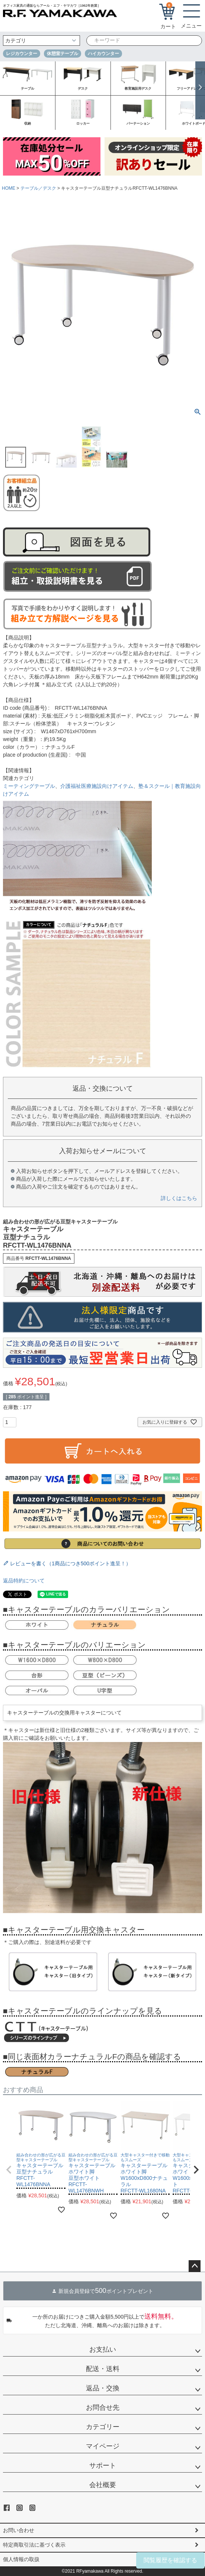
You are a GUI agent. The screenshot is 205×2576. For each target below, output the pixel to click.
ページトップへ (195, 2266)
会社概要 (102, 2485)
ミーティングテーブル (29, 786)
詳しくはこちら (179, 1198)
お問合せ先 (102, 2407)
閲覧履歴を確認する (170, 2560)
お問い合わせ (18, 2530)
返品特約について (24, 1581)
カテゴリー (102, 2427)
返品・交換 (102, 2388)
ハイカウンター (103, 53)
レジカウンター (21, 53)
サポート (102, 2465)
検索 (192, 41)
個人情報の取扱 (21, 2559)
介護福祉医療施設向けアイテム (96, 786)
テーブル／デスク (38, 188)
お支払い (102, 2349)
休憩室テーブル (62, 53)
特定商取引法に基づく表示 (34, 2545)
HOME (8, 188)
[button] (9, 2170)
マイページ (102, 2446)
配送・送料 (102, 2369)
